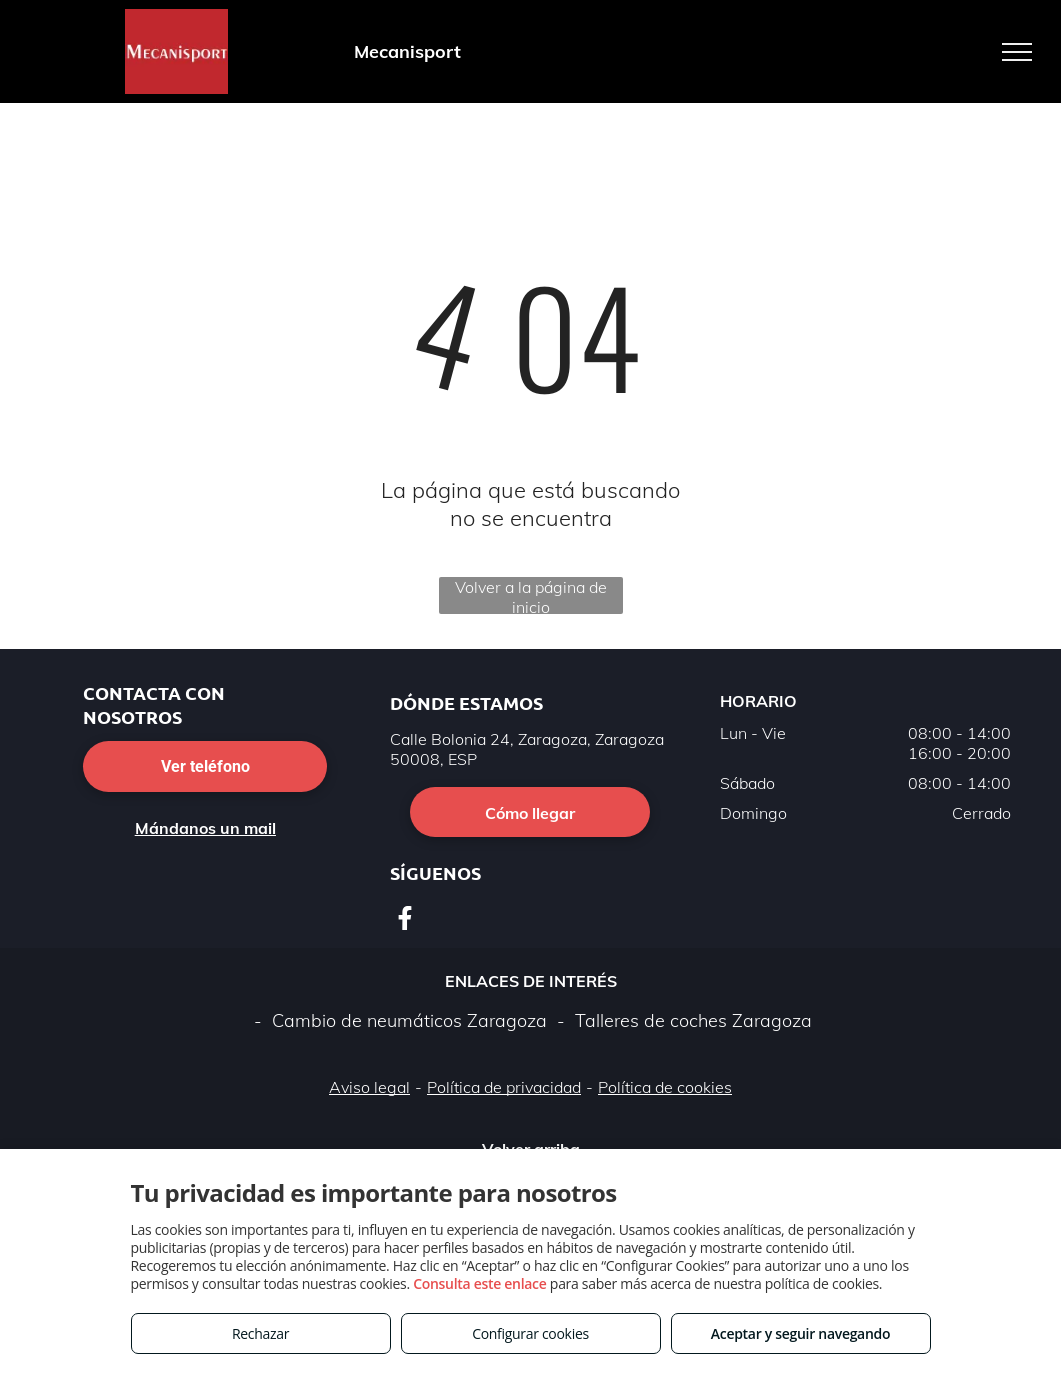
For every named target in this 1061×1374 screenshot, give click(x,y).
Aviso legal (369, 1087)
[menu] (1017, 52)
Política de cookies (665, 1087)
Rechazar (260, 1333)
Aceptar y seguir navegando (800, 1333)
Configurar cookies (530, 1333)
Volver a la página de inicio (531, 595)
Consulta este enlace (479, 1283)
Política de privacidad (504, 1087)
